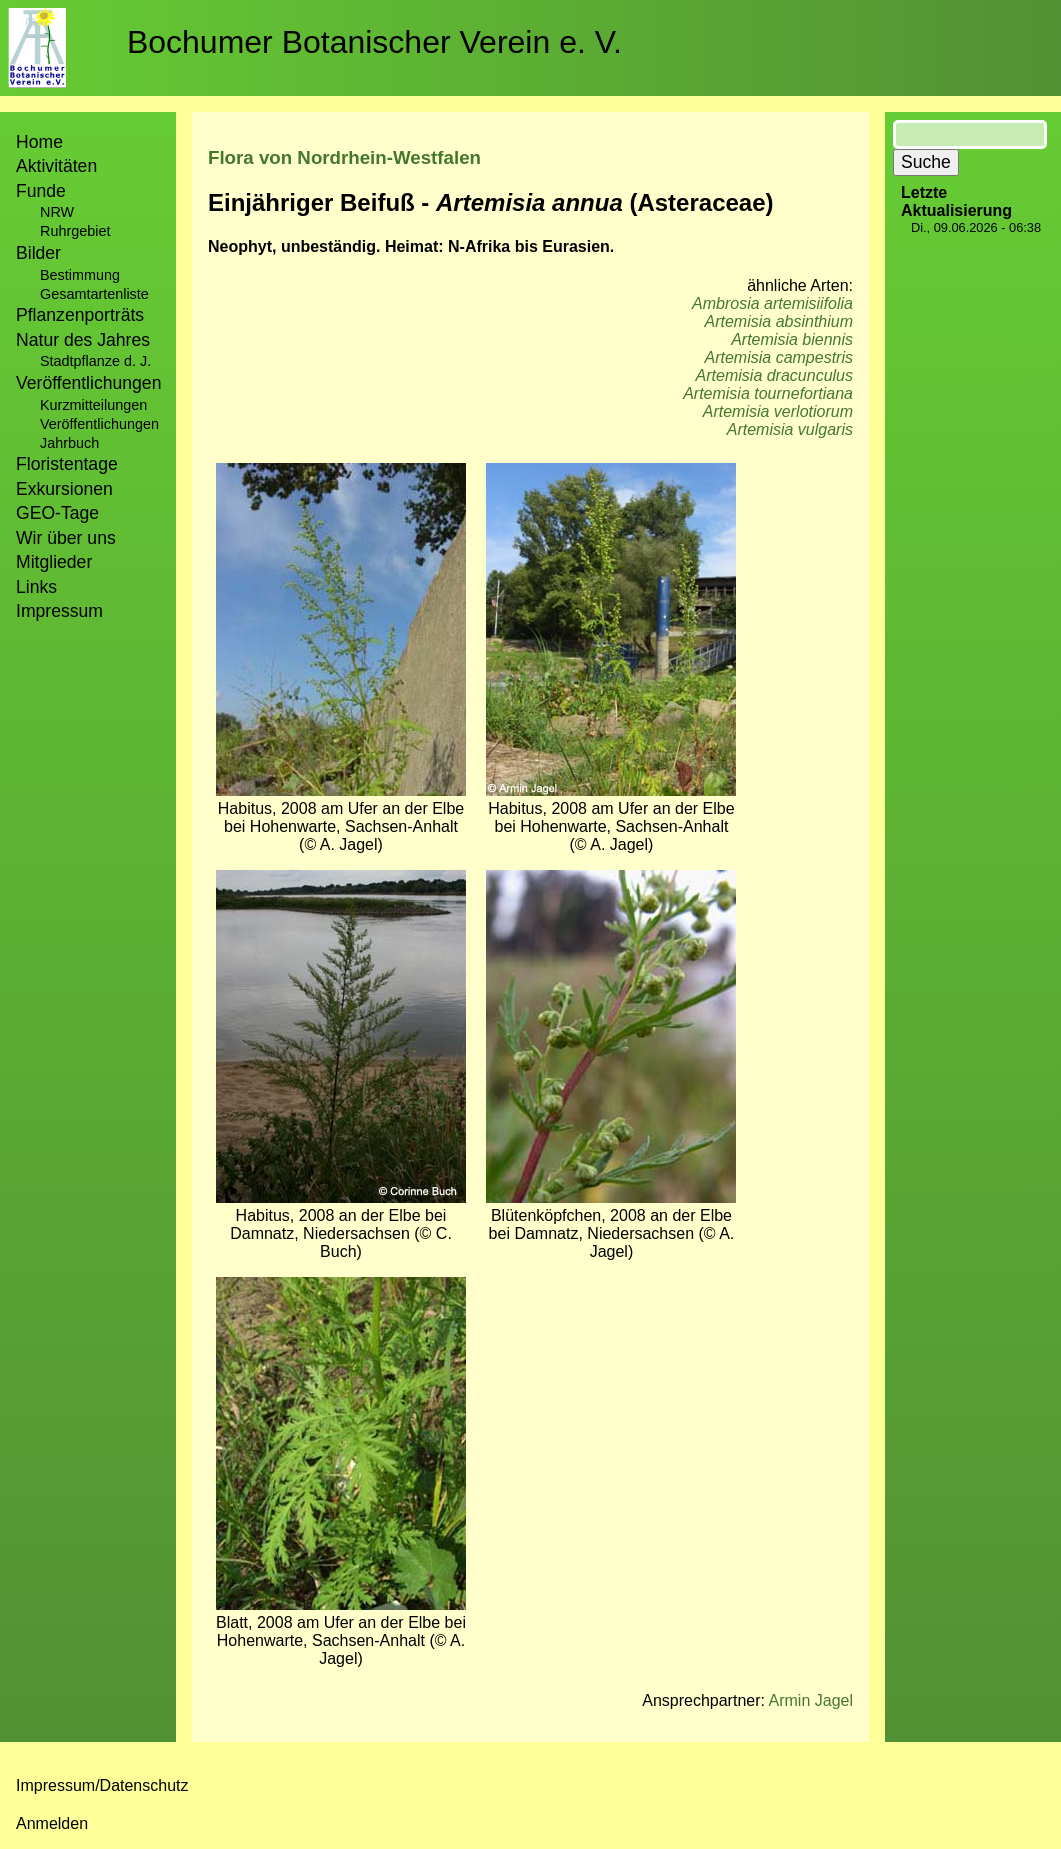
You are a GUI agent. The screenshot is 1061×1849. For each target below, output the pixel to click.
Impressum (59, 611)
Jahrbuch (69, 443)
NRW (57, 212)
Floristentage (67, 464)
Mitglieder (54, 562)
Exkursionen (64, 489)
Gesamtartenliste (94, 294)
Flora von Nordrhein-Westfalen (344, 157)
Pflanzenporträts (80, 315)
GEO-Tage (57, 513)
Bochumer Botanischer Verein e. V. (374, 42)
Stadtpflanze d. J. (95, 361)
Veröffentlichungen (99, 424)
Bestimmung (80, 275)
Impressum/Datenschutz (102, 1785)
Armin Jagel (811, 1700)
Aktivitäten (56, 166)
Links (36, 587)
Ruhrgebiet (75, 231)
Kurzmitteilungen (93, 405)
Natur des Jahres (83, 340)
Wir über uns (66, 538)
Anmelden (52, 1823)
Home (39, 142)
